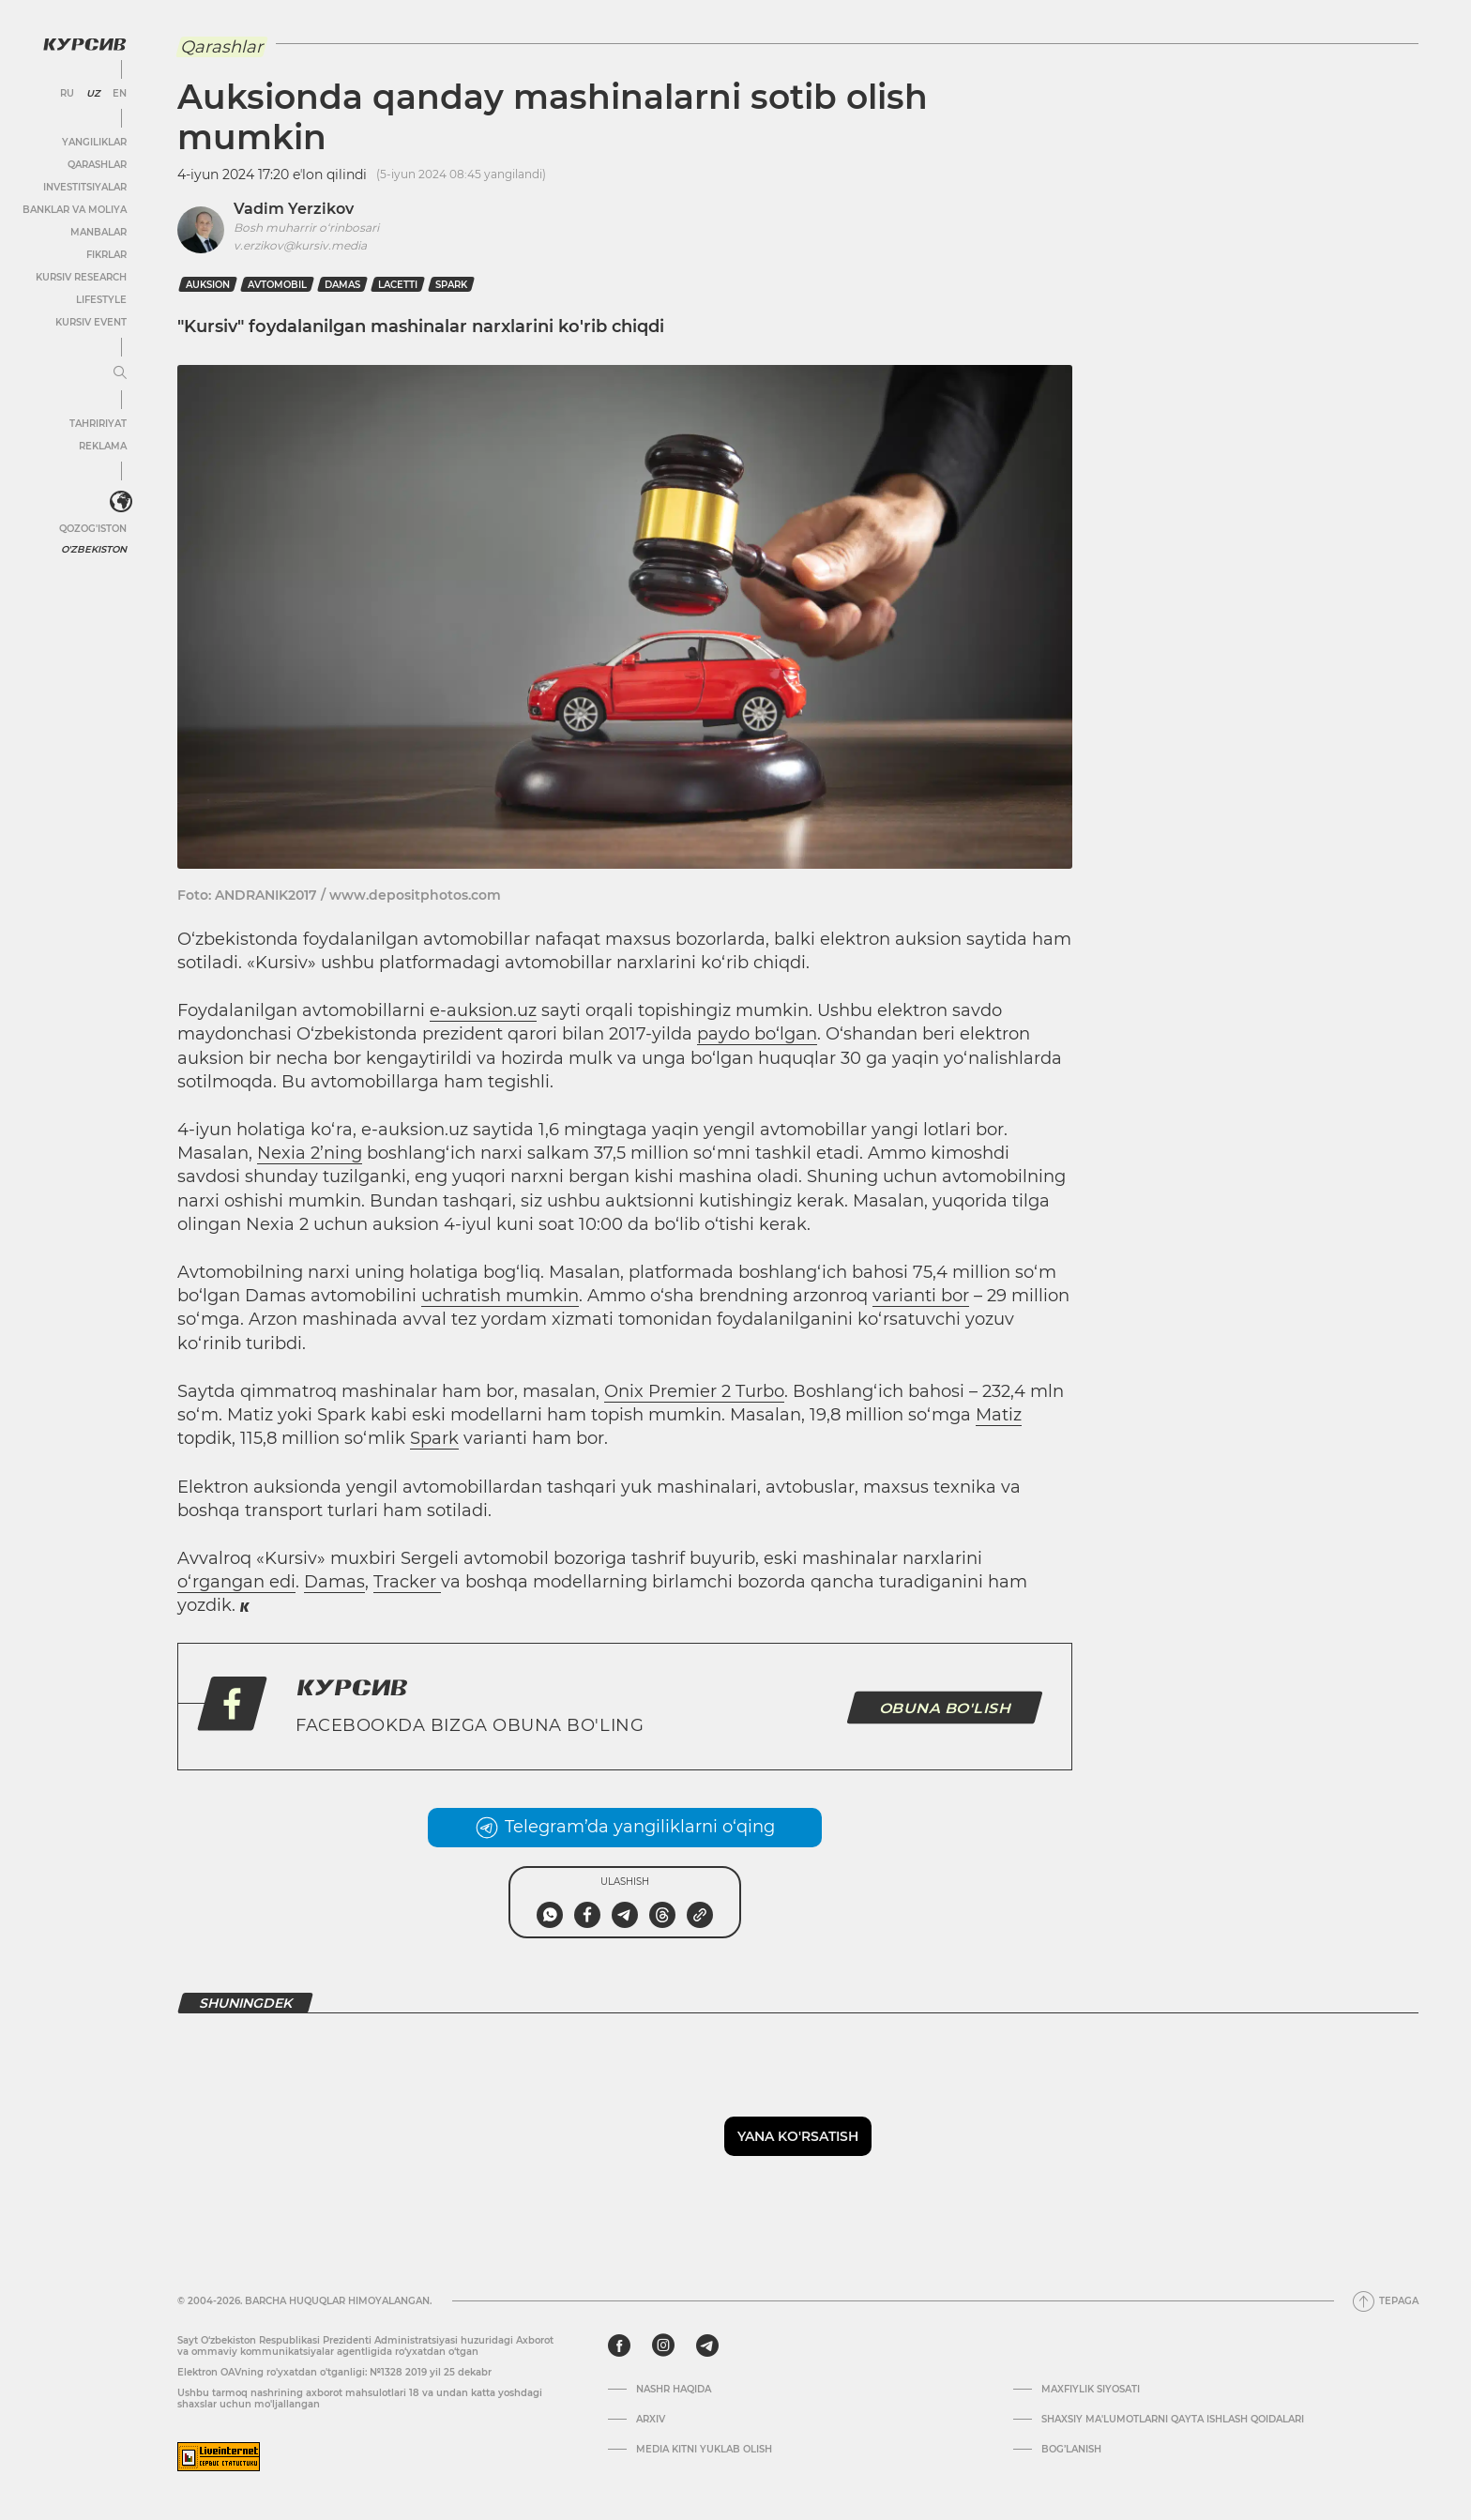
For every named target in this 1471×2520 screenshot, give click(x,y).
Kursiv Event (91, 322)
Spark (451, 285)
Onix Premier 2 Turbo (694, 1391)
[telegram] (707, 2345)
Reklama (103, 446)
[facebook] (619, 2345)
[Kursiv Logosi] (84, 44)
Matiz (999, 1414)
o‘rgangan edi (236, 1581)
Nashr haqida (673, 2389)
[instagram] (663, 2345)
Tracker (407, 1581)
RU (67, 93)
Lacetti (397, 285)
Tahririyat (98, 423)
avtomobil (277, 285)
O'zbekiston (94, 549)
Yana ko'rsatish (797, 2136)
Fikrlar (106, 255)
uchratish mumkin (500, 1295)
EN (120, 93)
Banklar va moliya (75, 210)
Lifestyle (101, 300)
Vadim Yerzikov (294, 209)
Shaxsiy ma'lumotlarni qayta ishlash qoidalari (1172, 2419)
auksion (208, 285)
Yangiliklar (94, 142)
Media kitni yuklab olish (704, 2449)
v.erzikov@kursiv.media (300, 245)
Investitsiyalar (85, 187)
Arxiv (650, 2419)
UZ (93, 93)
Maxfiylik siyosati (1090, 2389)
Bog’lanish (1071, 2449)
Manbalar (98, 232)
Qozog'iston (93, 529)
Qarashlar (97, 165)
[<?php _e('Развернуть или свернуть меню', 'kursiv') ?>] (121, 502)
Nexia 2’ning (309, 1153)
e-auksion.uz (483, 1010)
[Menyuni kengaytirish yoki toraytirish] (120, 373)
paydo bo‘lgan (757, 1034)
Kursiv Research (81, 277)
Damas (342, 285)
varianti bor (920, 1295)
